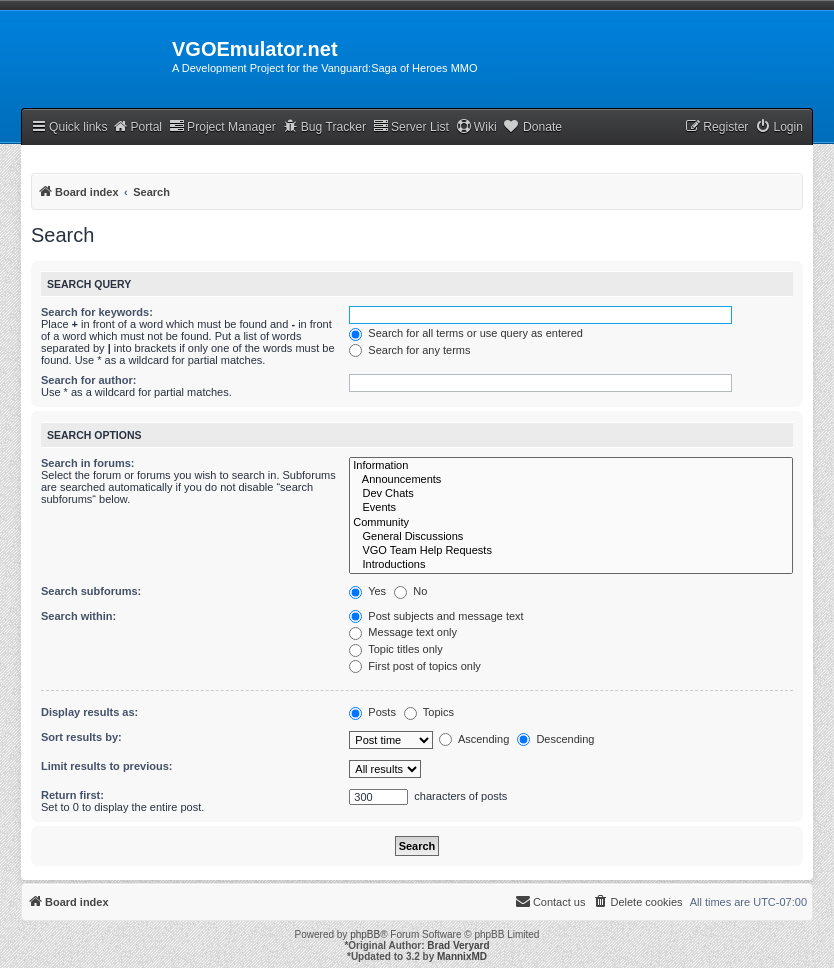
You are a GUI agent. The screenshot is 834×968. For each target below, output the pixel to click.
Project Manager (222, 126)
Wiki (476, 126)
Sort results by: (81, 737)
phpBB (365, 934)
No (410, 591)
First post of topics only (415, 666)
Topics (429, 712)
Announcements (571, 480)
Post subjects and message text (436, 616)
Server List (411, 126)
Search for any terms (409, 350)
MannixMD (462, 956)
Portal (137, 126)
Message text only (403, 632)
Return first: (72, 795)
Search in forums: (88, 463)
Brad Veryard (458, 945)
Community (571, 523)
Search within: (78, 616)
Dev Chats (571, 494)
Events (571, 508)
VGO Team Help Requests (571, 551)
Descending (555, 739)
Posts (372, 712)
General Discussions (571, 537)
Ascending (474, 739)
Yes (367, 591)
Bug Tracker (324, 126)
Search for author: (88, 380)
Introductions (571, 565)
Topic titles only (395, 649)
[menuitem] (779, 127)
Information (571, 466)
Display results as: (89, 712)
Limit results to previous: (106, 766)
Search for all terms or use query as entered (466, 333)
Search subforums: (91, 591)
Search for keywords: (97, 312)
